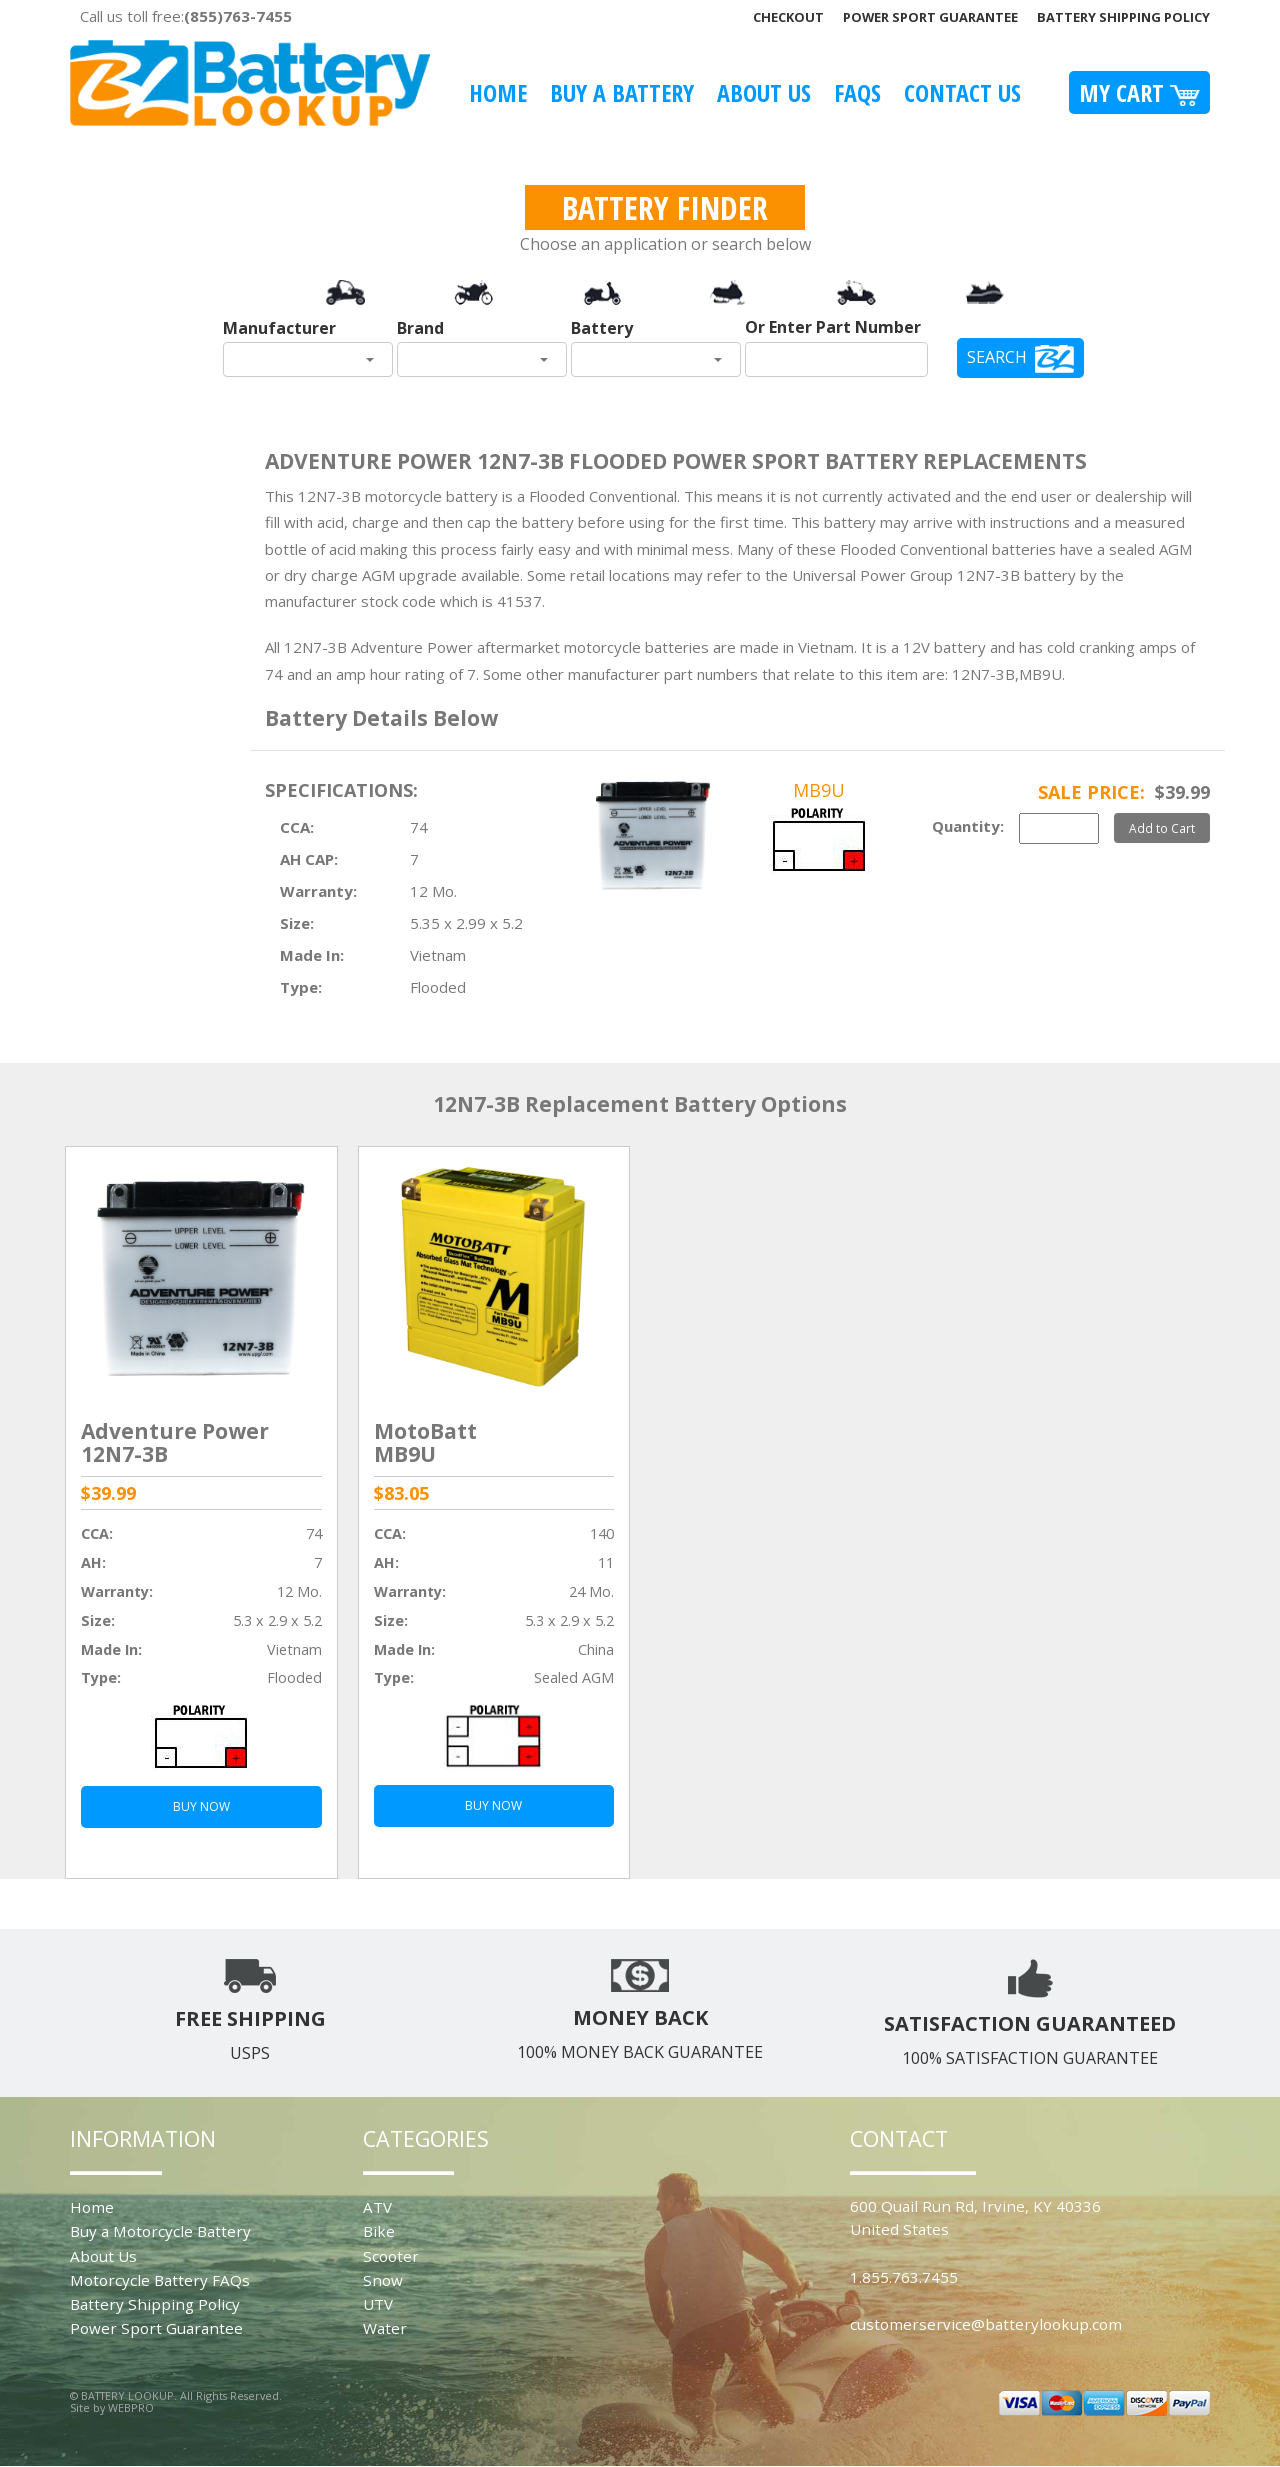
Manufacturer (279, 328)
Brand (420, 328)
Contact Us (962, 92)
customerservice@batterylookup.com (986, 2324)
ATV (377, 2207)
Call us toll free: (186, 16)
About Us (764, 92)
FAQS (857, 92)
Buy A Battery (622, 92)
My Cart (1139, 92)
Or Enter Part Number (833, 327)
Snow (383, 2280)
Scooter (391, 2256)
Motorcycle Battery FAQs (160, 2280)
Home (498, 92)
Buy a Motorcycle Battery (160, 2231)
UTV (378, 2304)
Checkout (788, 17)
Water (385, 2328)
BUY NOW (201, 1806)
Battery (602, 328)
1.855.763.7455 (904, 2277)
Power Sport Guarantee (930, 17)
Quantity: (968, 826)
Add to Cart (1162, 828)
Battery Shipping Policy (1123, 17)
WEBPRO (131, 2407)
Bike (379, 2231)
